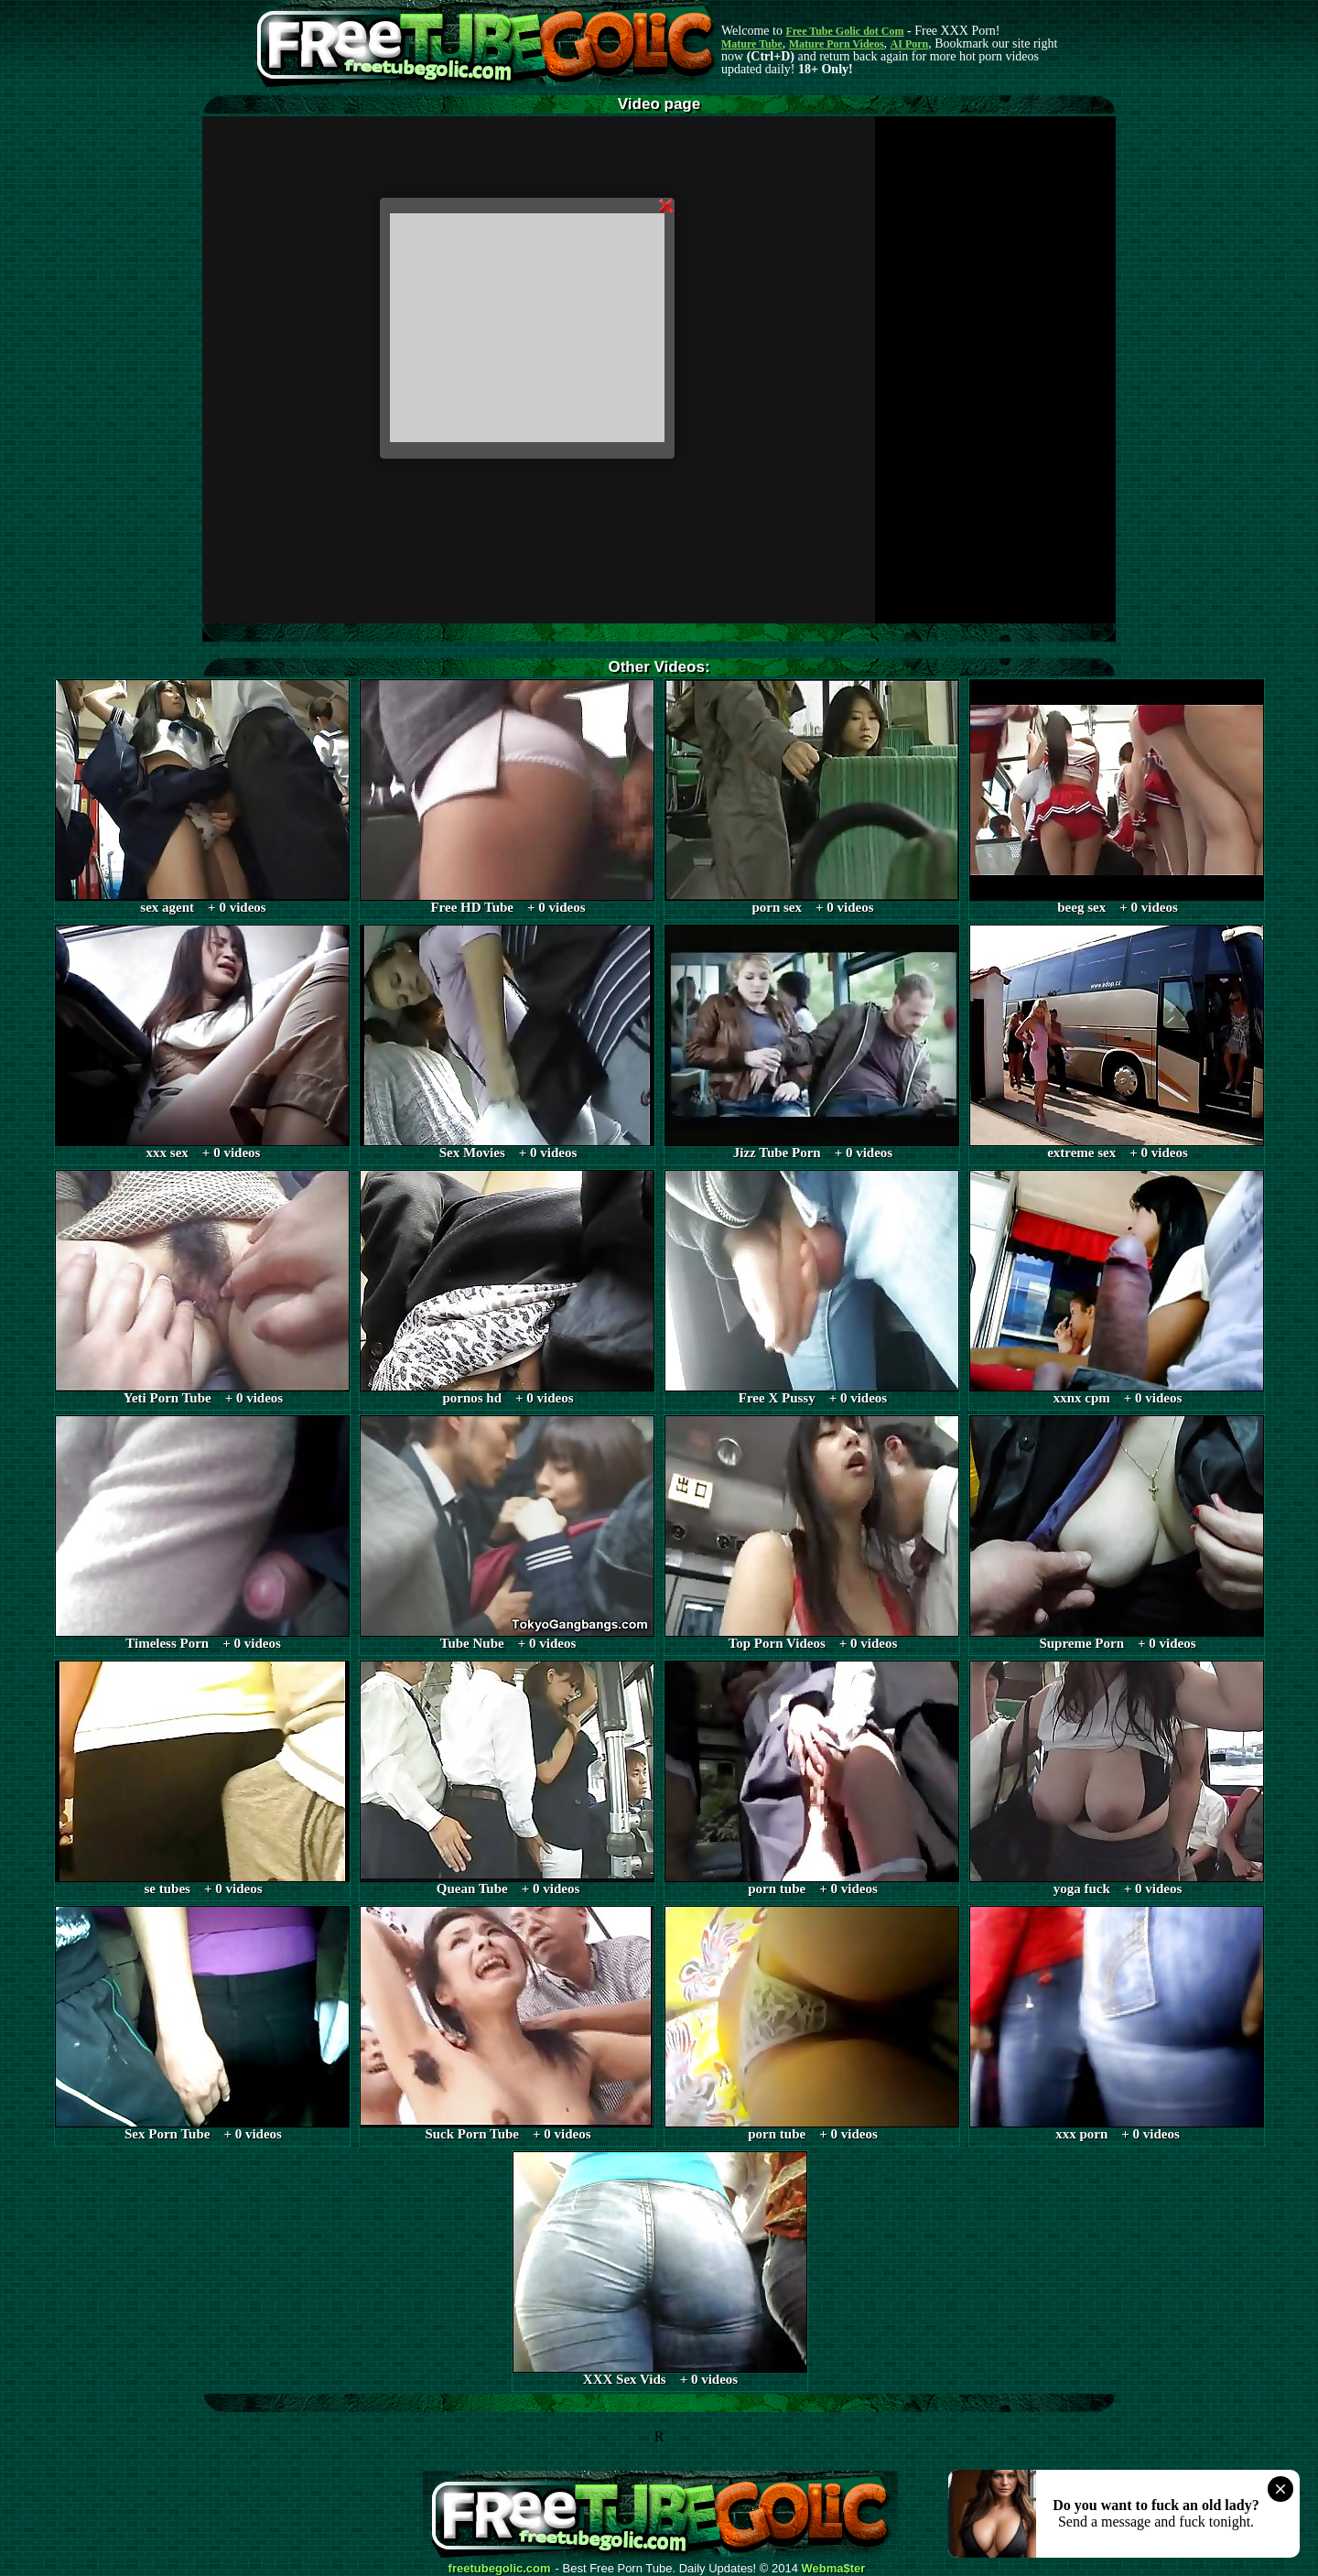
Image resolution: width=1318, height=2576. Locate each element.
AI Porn (910, 44)
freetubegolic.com (499, 2568)
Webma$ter (834, 2568)
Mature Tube (752, 44)
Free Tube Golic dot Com (844, 31)
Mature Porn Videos (836, 44)
